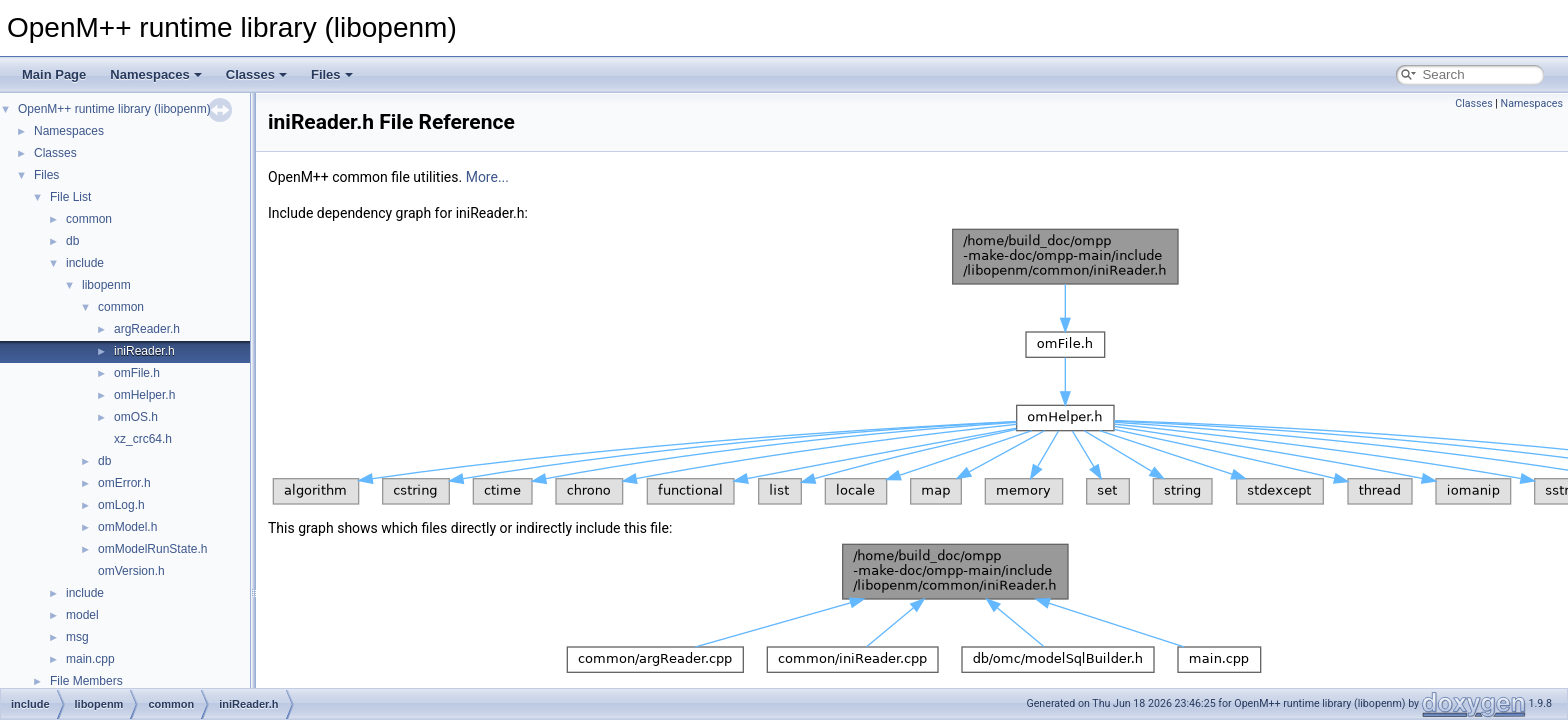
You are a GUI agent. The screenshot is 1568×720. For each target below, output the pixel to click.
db (72, 241)
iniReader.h (144, 351)
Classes (256, 74)
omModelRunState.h (152, 549)
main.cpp (90, 659)
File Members (86, 681)
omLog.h (121, 505)
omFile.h (137, 373)
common (89, 219)
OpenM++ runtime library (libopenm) (114, 109)
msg (77, 637)
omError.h (124, 483)
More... (487, 177)
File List (70, 197)
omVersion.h (131, 571)
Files (332, 74)
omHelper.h (144, 395)
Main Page (54, 74)
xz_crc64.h (143, 439)
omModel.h (127, 527)
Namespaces (156, 74)
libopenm (106, 285)
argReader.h (147, 329)
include (85, 263)
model (82, 615)
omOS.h (136, 417)
